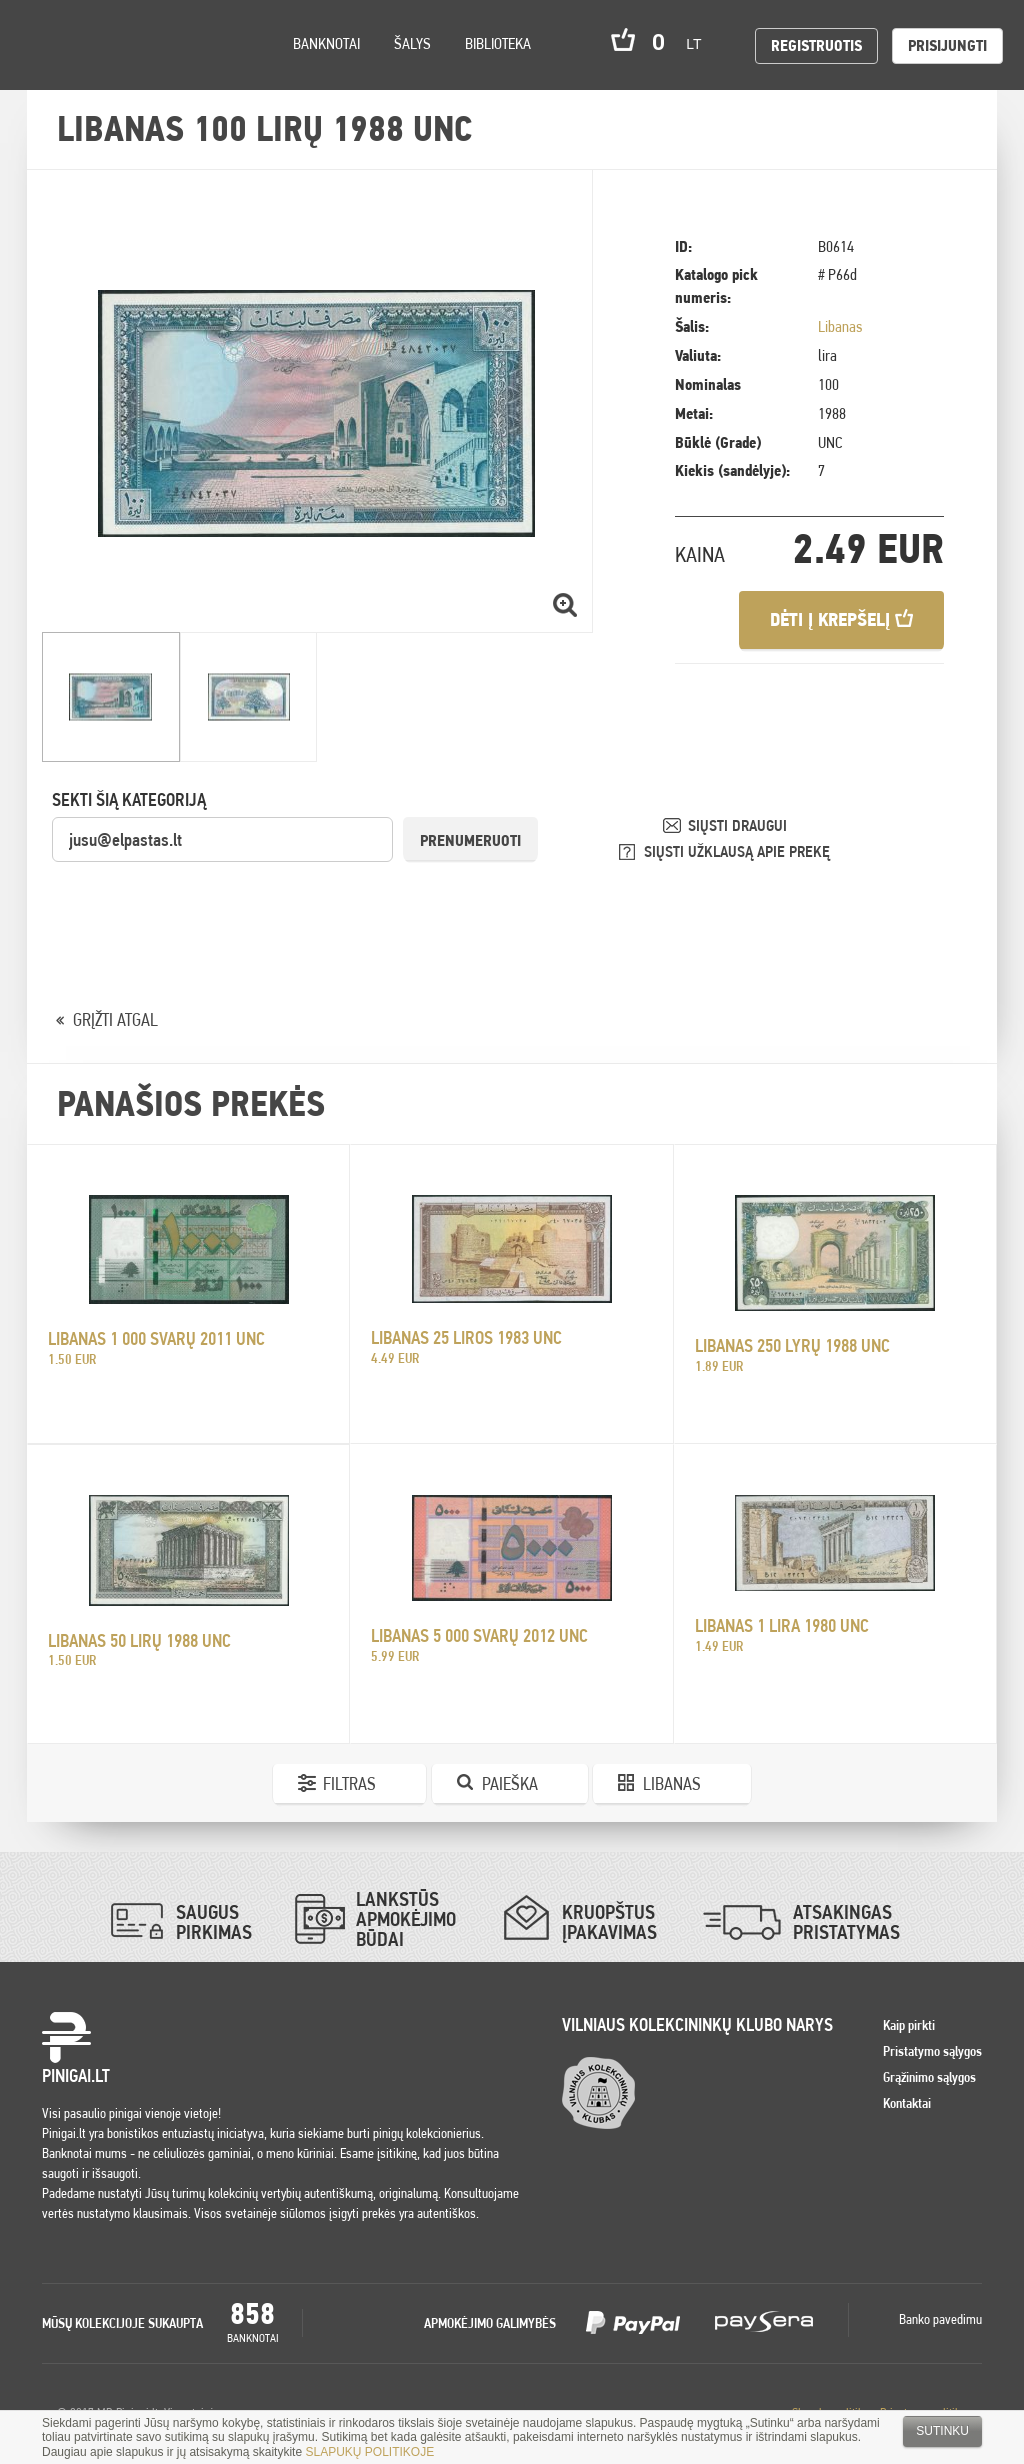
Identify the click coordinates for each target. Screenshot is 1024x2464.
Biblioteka (498, 43)
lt (700, 44)
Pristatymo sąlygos (932, 2051)
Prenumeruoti (470, 840)
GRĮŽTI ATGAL (115, 1019)
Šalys (412, 43)
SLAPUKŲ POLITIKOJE (369, 2452)
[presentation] (204, 903)
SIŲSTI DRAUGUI (737, 825)
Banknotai (326, 43)
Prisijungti (947, 45)
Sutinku (942, 2431)
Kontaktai (907, 2103)
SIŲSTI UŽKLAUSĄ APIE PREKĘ (737, 851)
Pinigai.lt (45, 45)
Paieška (510, 1783)
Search (182, 71)
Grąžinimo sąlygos (929, 2077)
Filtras (349, 1783)
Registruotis (816, 45)
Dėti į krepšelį (841, 619)
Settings (129, 70)
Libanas (840, 326)
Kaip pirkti (909, 2025)
